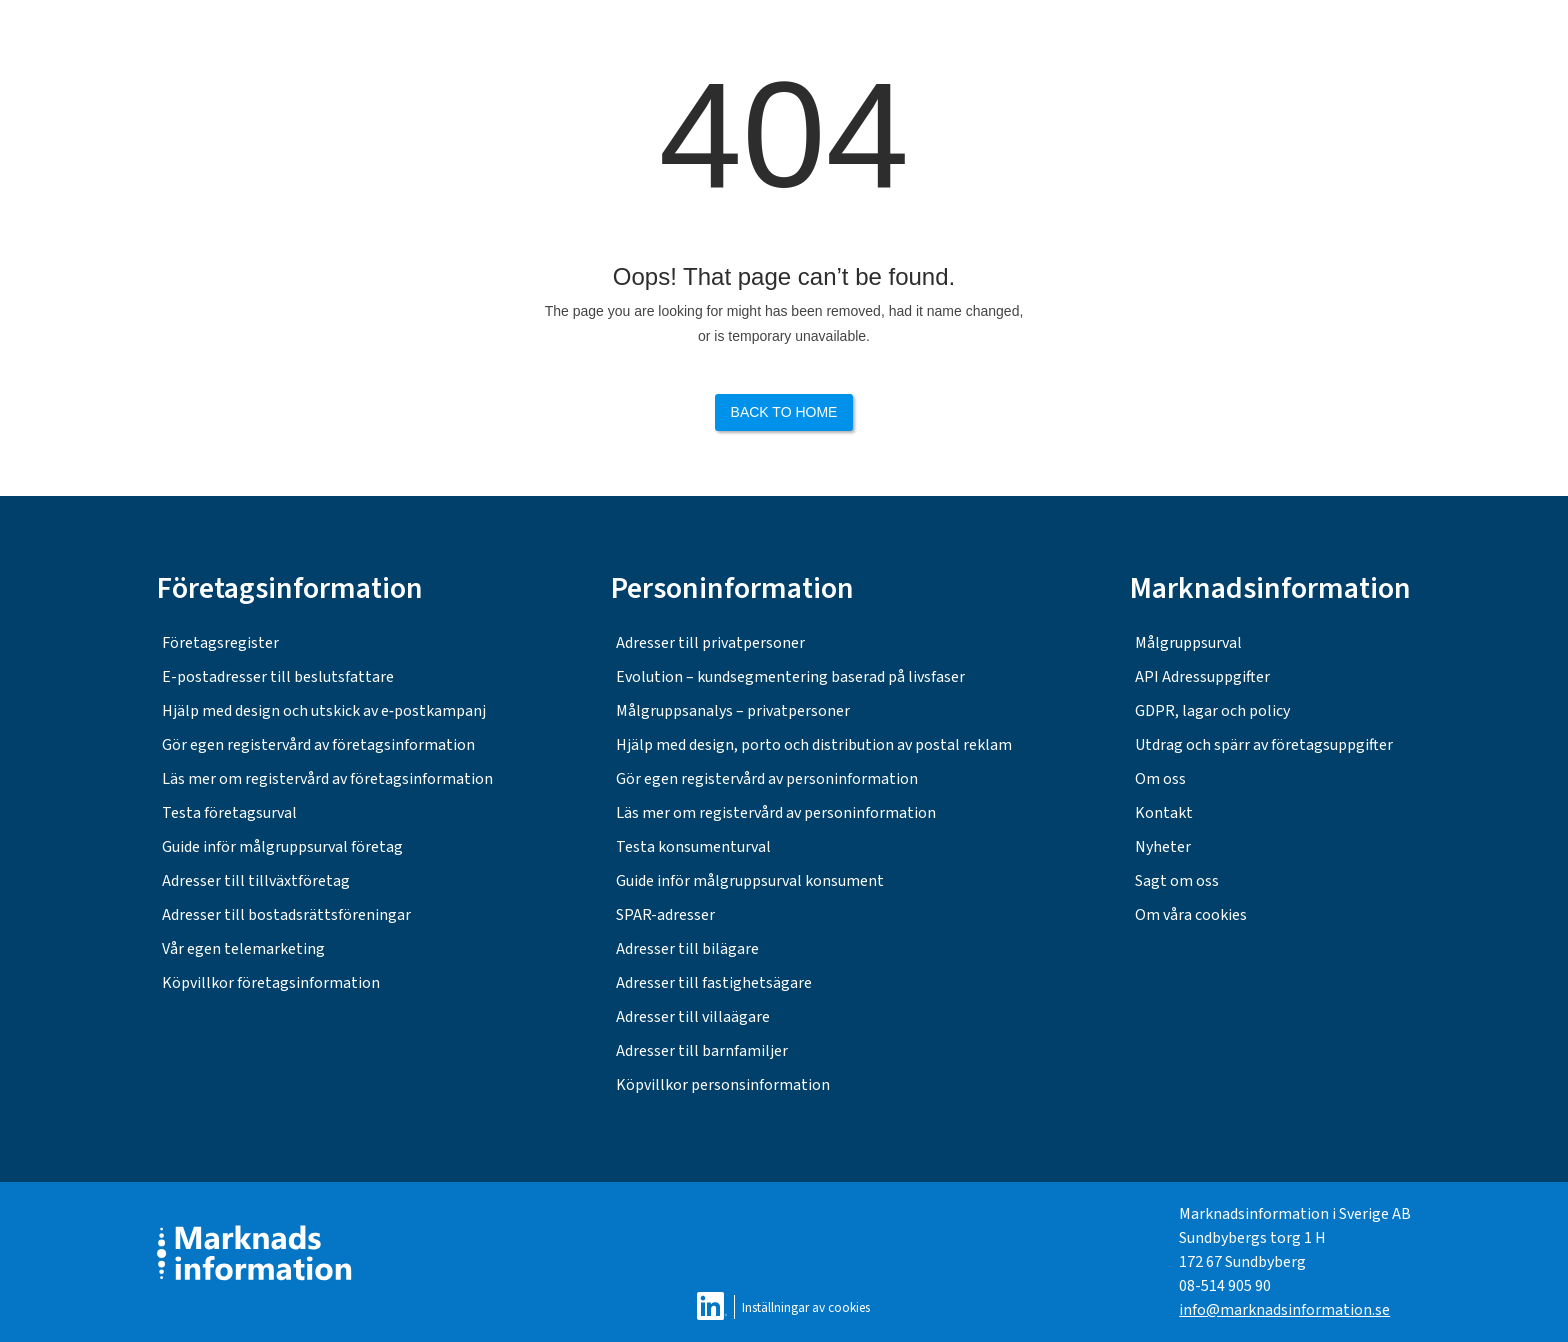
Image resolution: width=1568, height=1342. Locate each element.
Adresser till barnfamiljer (702, 1051)
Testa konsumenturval (693, 847)
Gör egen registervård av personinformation (767, 779)
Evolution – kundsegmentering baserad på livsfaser (790, 677)
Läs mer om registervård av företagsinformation (327, 779)
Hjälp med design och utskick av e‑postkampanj (324, 711)
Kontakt (1164, 813)
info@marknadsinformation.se (1284, 1310)
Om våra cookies (1191, 915)
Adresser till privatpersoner (710, 643)
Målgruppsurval (1188, 643)
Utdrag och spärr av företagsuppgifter (1264, 745)
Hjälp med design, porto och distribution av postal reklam (814, 745)
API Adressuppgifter (1202, 677)
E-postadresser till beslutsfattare (278, 677)
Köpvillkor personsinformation (723, 1085)
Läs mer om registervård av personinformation (776, 813)
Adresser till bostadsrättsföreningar (286, 915)
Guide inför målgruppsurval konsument (750, 881)
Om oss (1160, 779)
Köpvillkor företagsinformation (271, 983)
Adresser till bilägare (687, 949)
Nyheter (1163, 847)
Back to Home (784, 412)
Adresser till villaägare (693, 1017)
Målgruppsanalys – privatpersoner (733, 711)
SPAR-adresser (665, 915)
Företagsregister (220, 643)
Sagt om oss (1177, 881)
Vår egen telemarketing (243, 949)
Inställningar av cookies (806, 1307)
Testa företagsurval (229, 813)
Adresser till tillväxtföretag (256, 881)
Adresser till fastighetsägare (714, 983)
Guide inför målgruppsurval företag (282, 847)
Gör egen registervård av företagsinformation (318, 745)
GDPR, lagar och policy (1212, 711)
